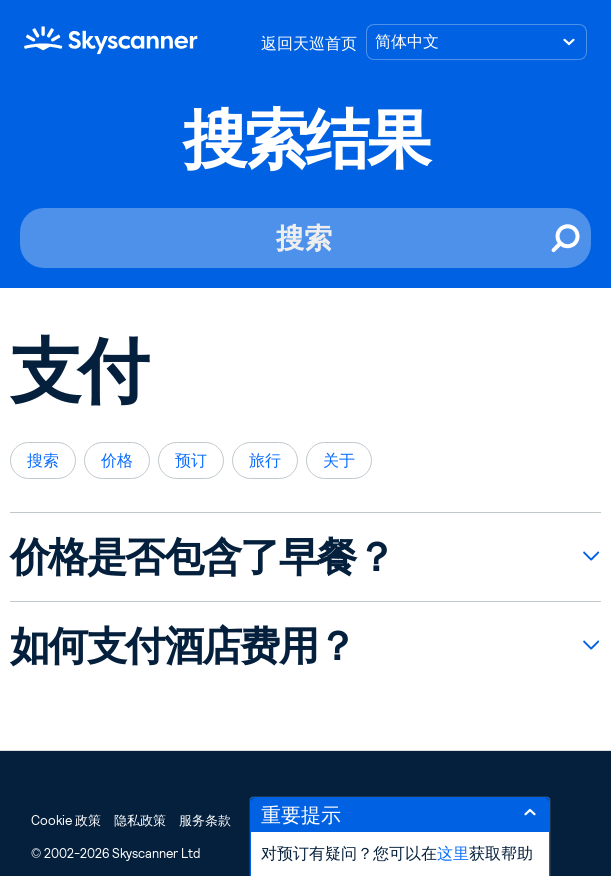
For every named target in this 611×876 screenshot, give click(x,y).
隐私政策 (140, 820)
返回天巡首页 (309, 43)
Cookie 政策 (66, 820)
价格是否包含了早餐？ (202, 557)
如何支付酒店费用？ (183, 646)
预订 (191, 460)
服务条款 (205, 820)
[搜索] (305, 238)
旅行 (265, 460)
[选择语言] (476, 42)
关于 (339, 460)
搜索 (43, 460)
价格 (117, 460)
